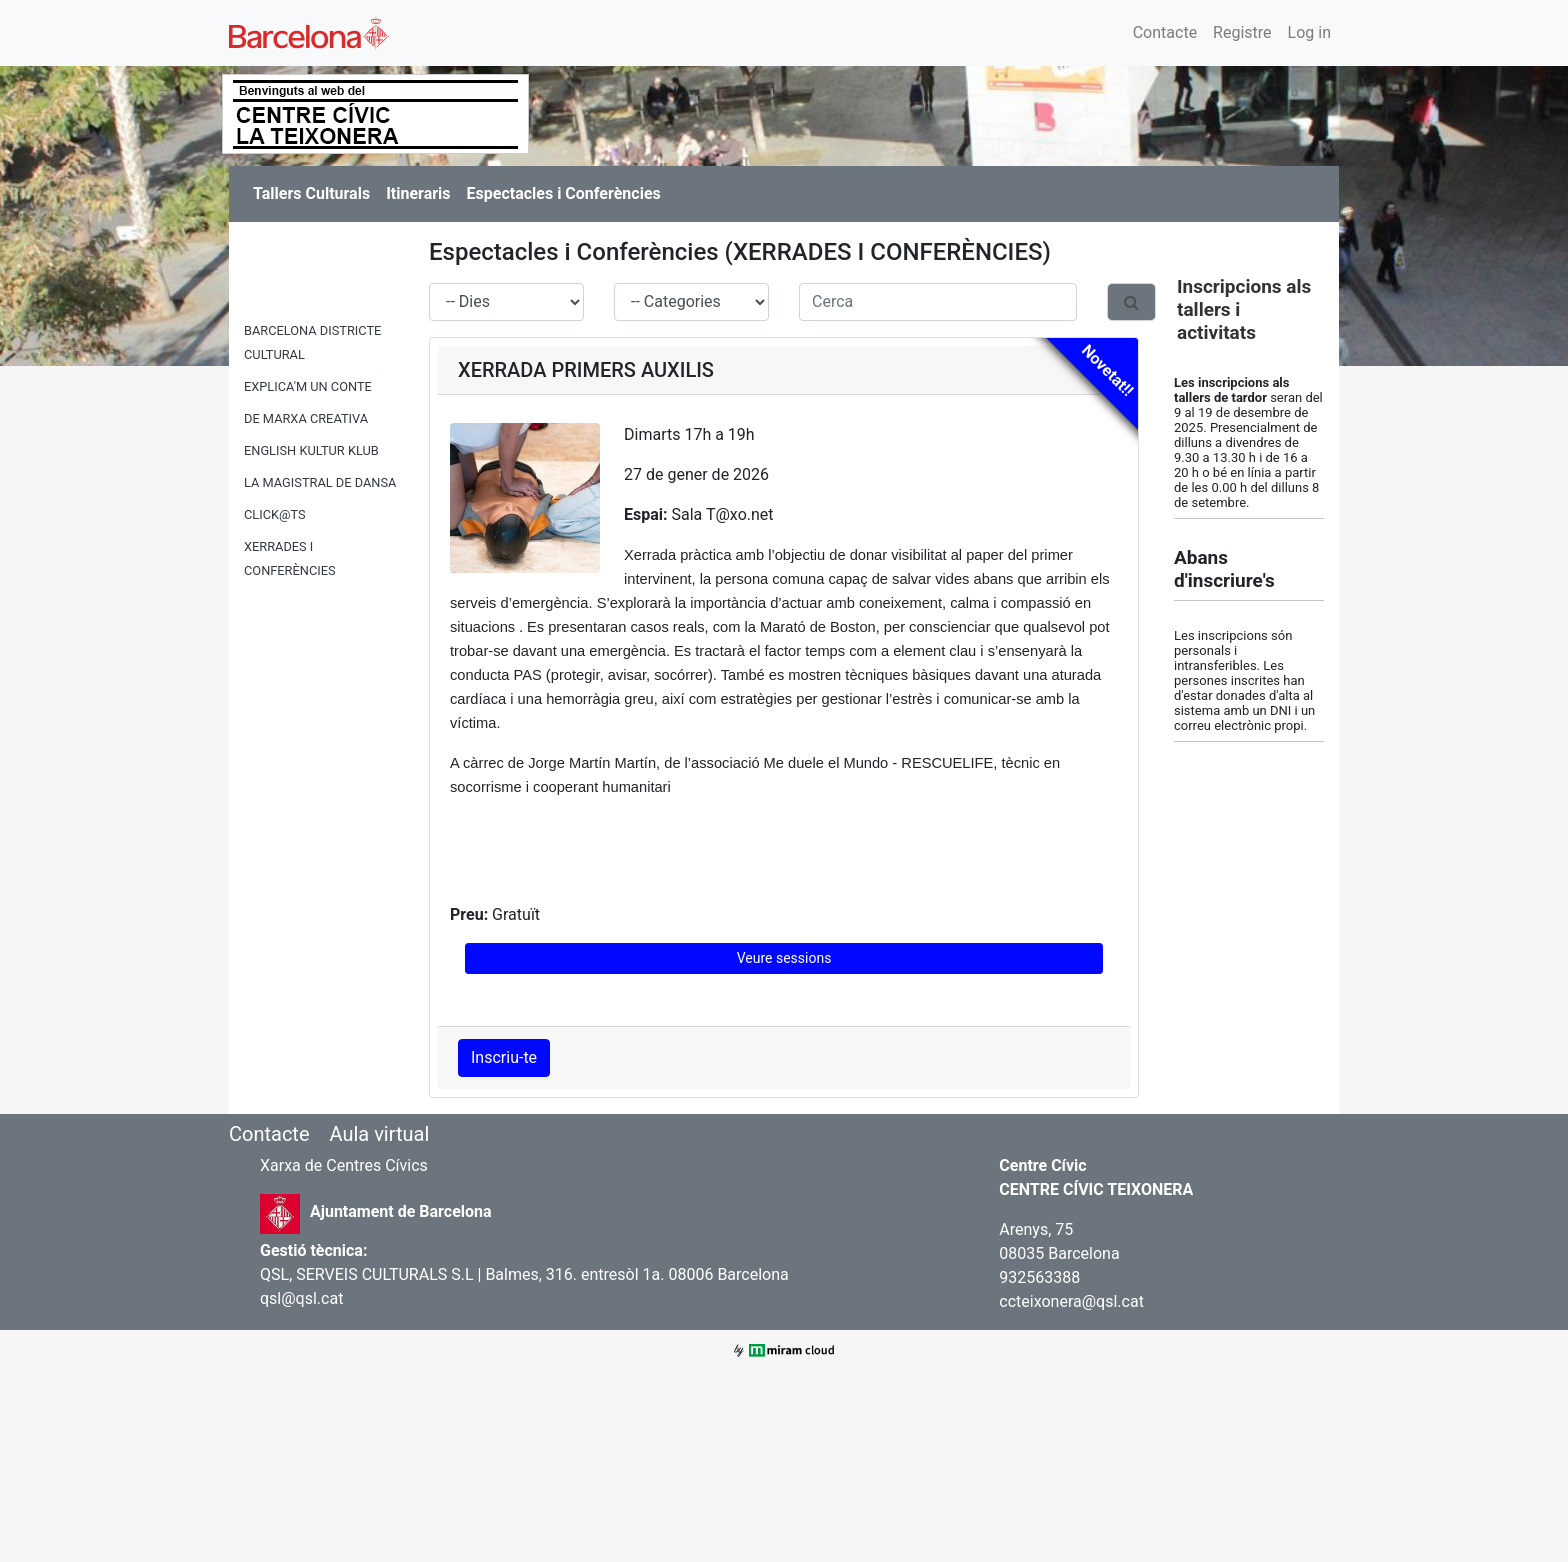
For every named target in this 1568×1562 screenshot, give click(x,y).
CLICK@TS (275, 514)
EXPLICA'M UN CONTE (308, 386)
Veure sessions (784, 958)
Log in (1309, 32)
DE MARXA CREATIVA (306, 418)
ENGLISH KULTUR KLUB (311, 450)
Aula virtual (379, 1134)
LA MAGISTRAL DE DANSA (320, 482)
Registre (1242, 32)
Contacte (1165, 32)
